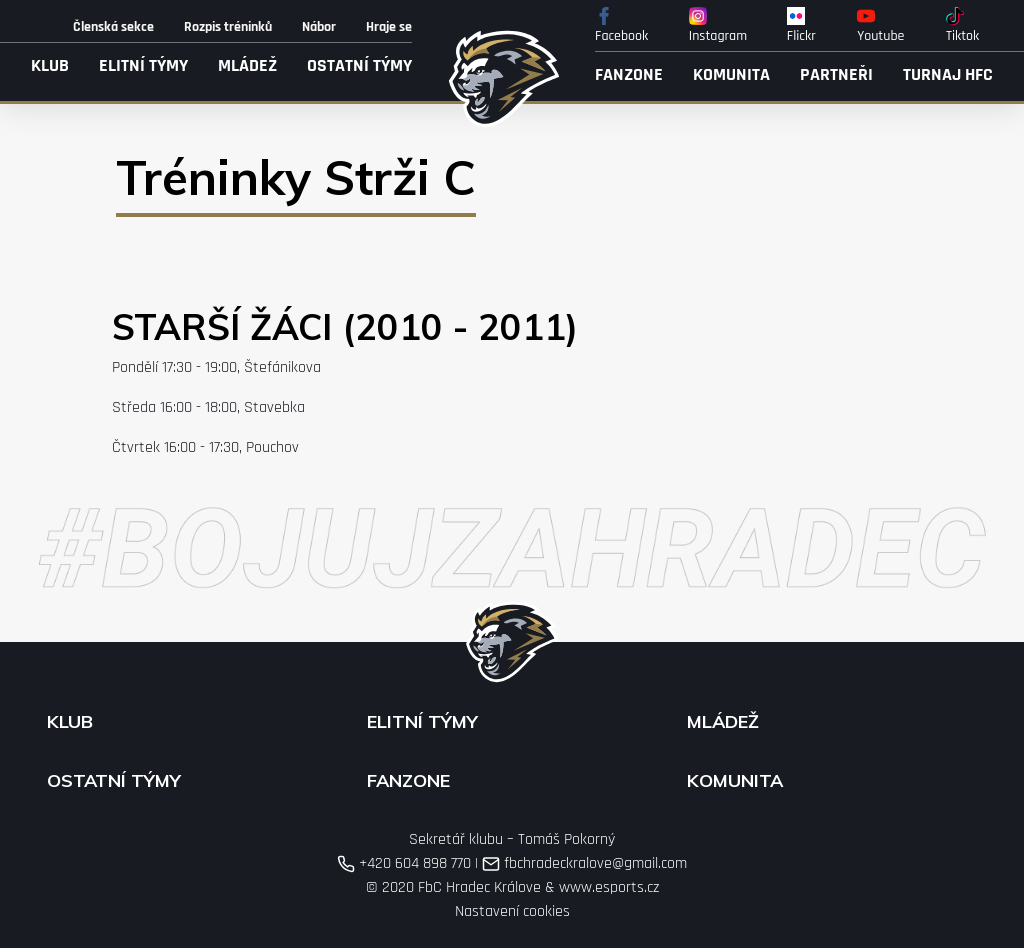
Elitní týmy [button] (143, 65)
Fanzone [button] (629, 74)
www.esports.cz (609, 887)
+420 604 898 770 (404, 863)
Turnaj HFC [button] (948, 74)
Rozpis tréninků (228, 27)
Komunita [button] (731, 74)
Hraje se (389, 27)
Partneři (836, 74)
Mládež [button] (247, 65)
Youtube (880, 26)
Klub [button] (50, 65)
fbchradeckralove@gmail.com (584, 863)
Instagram (718, 26)
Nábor (319, 27)
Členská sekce (113, 27)
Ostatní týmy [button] (359, 65)
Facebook (621, 26)
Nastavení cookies (512, 911)
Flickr (801, 26)
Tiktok (962, 26)
